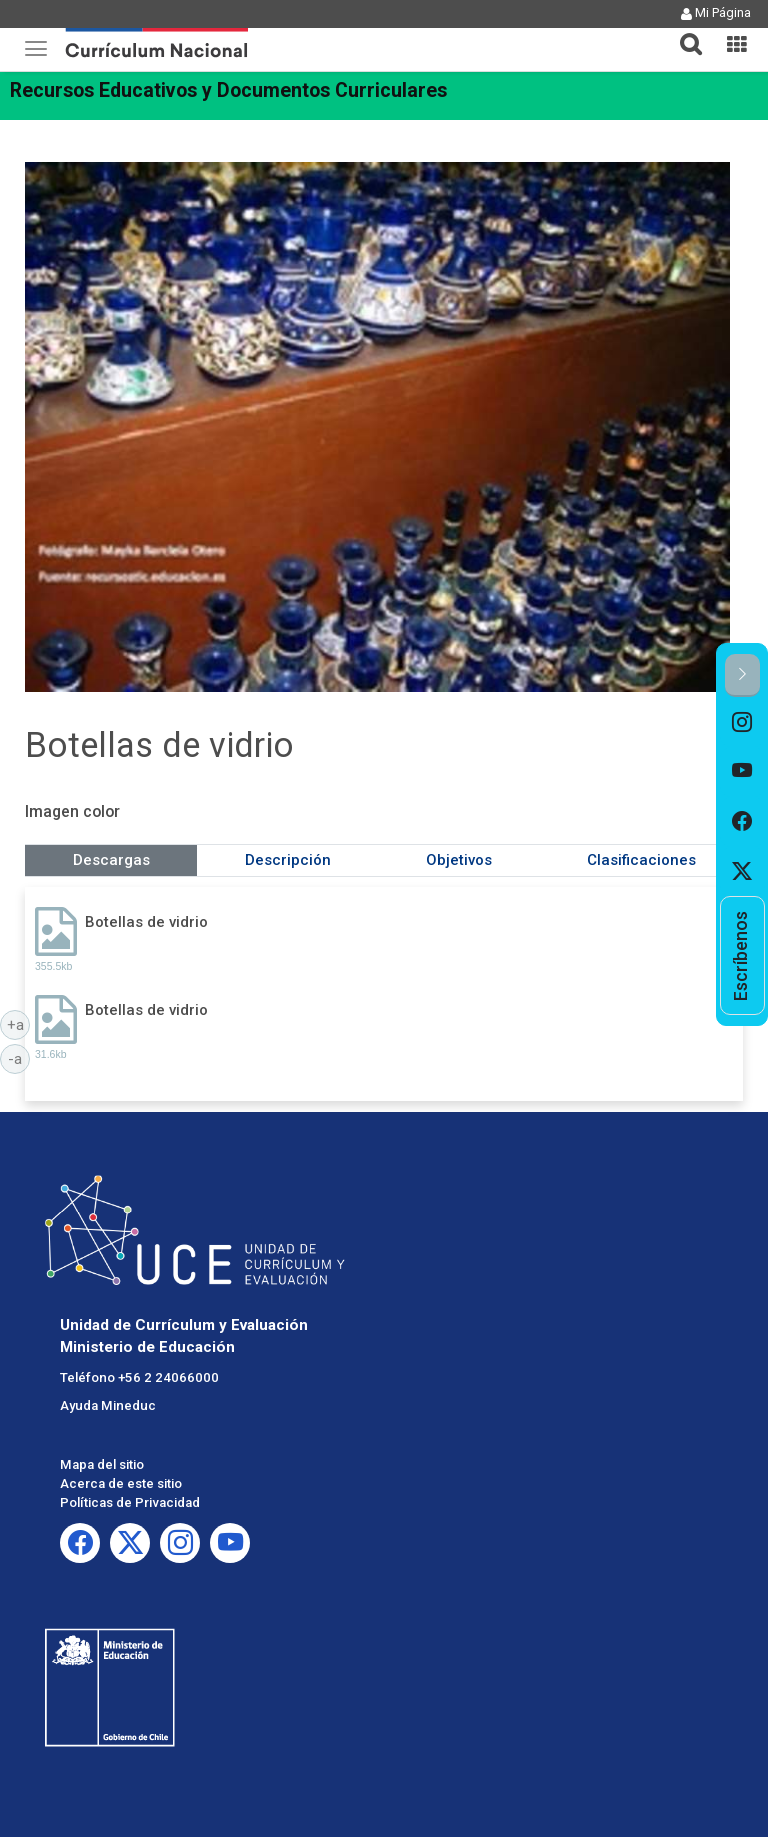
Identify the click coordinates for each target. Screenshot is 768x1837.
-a (19, 1058)
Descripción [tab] (288, 860)
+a (19, 1024)
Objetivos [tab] (459, 860)
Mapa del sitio (102, 1464)
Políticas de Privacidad (130, 1502)
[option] (742, 722)
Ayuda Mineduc (108, 1405)
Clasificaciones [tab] (641, 860)
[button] (683, 32)
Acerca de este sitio (121, 1483)
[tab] (683, 32)
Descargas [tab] (111, 860)
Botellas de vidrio (146, 922)
